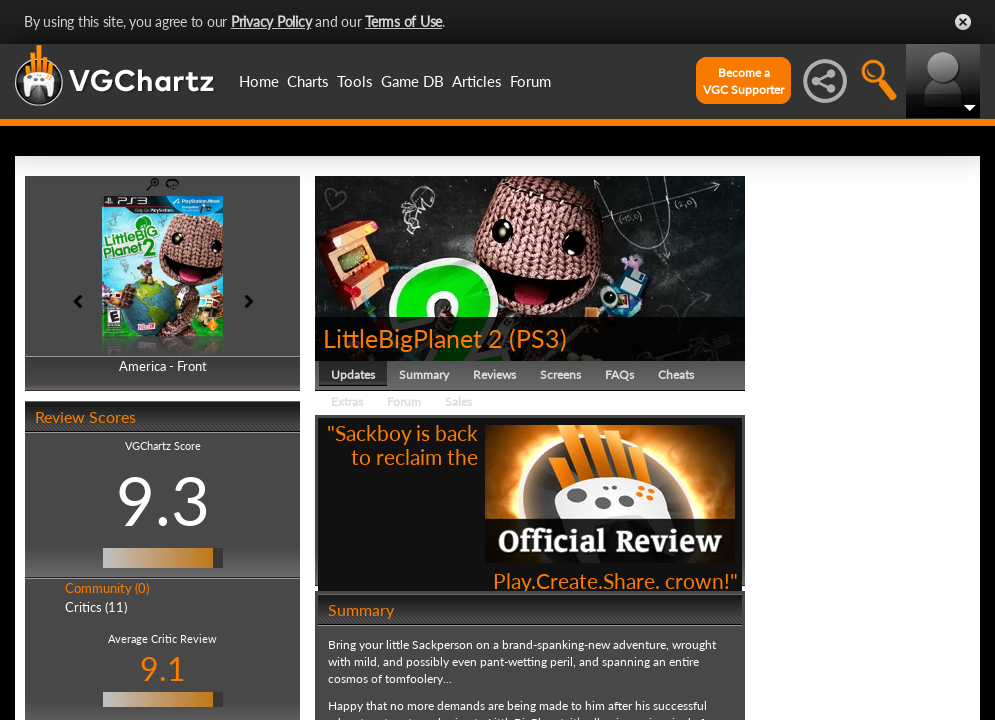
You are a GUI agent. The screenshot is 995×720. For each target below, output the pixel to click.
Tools (355, 81)
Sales (458, 401)
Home (259, 81)
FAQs (619, 374)
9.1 (163, 668)
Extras (347, 401)
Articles (477, 81)
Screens (560, 374)
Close (963, 22)
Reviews (494, 374)
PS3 (538, 338)
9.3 (163, 500)
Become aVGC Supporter (743, 81)
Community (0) (107, 588)
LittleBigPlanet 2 (413, 338)
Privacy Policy (271, 21)
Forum (530, 81)
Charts (308, 81)
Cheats (676, 374)
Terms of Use (403, 21)
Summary (424, 374)
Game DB (412, 81)
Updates (353, 374)
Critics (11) (96, 607)
